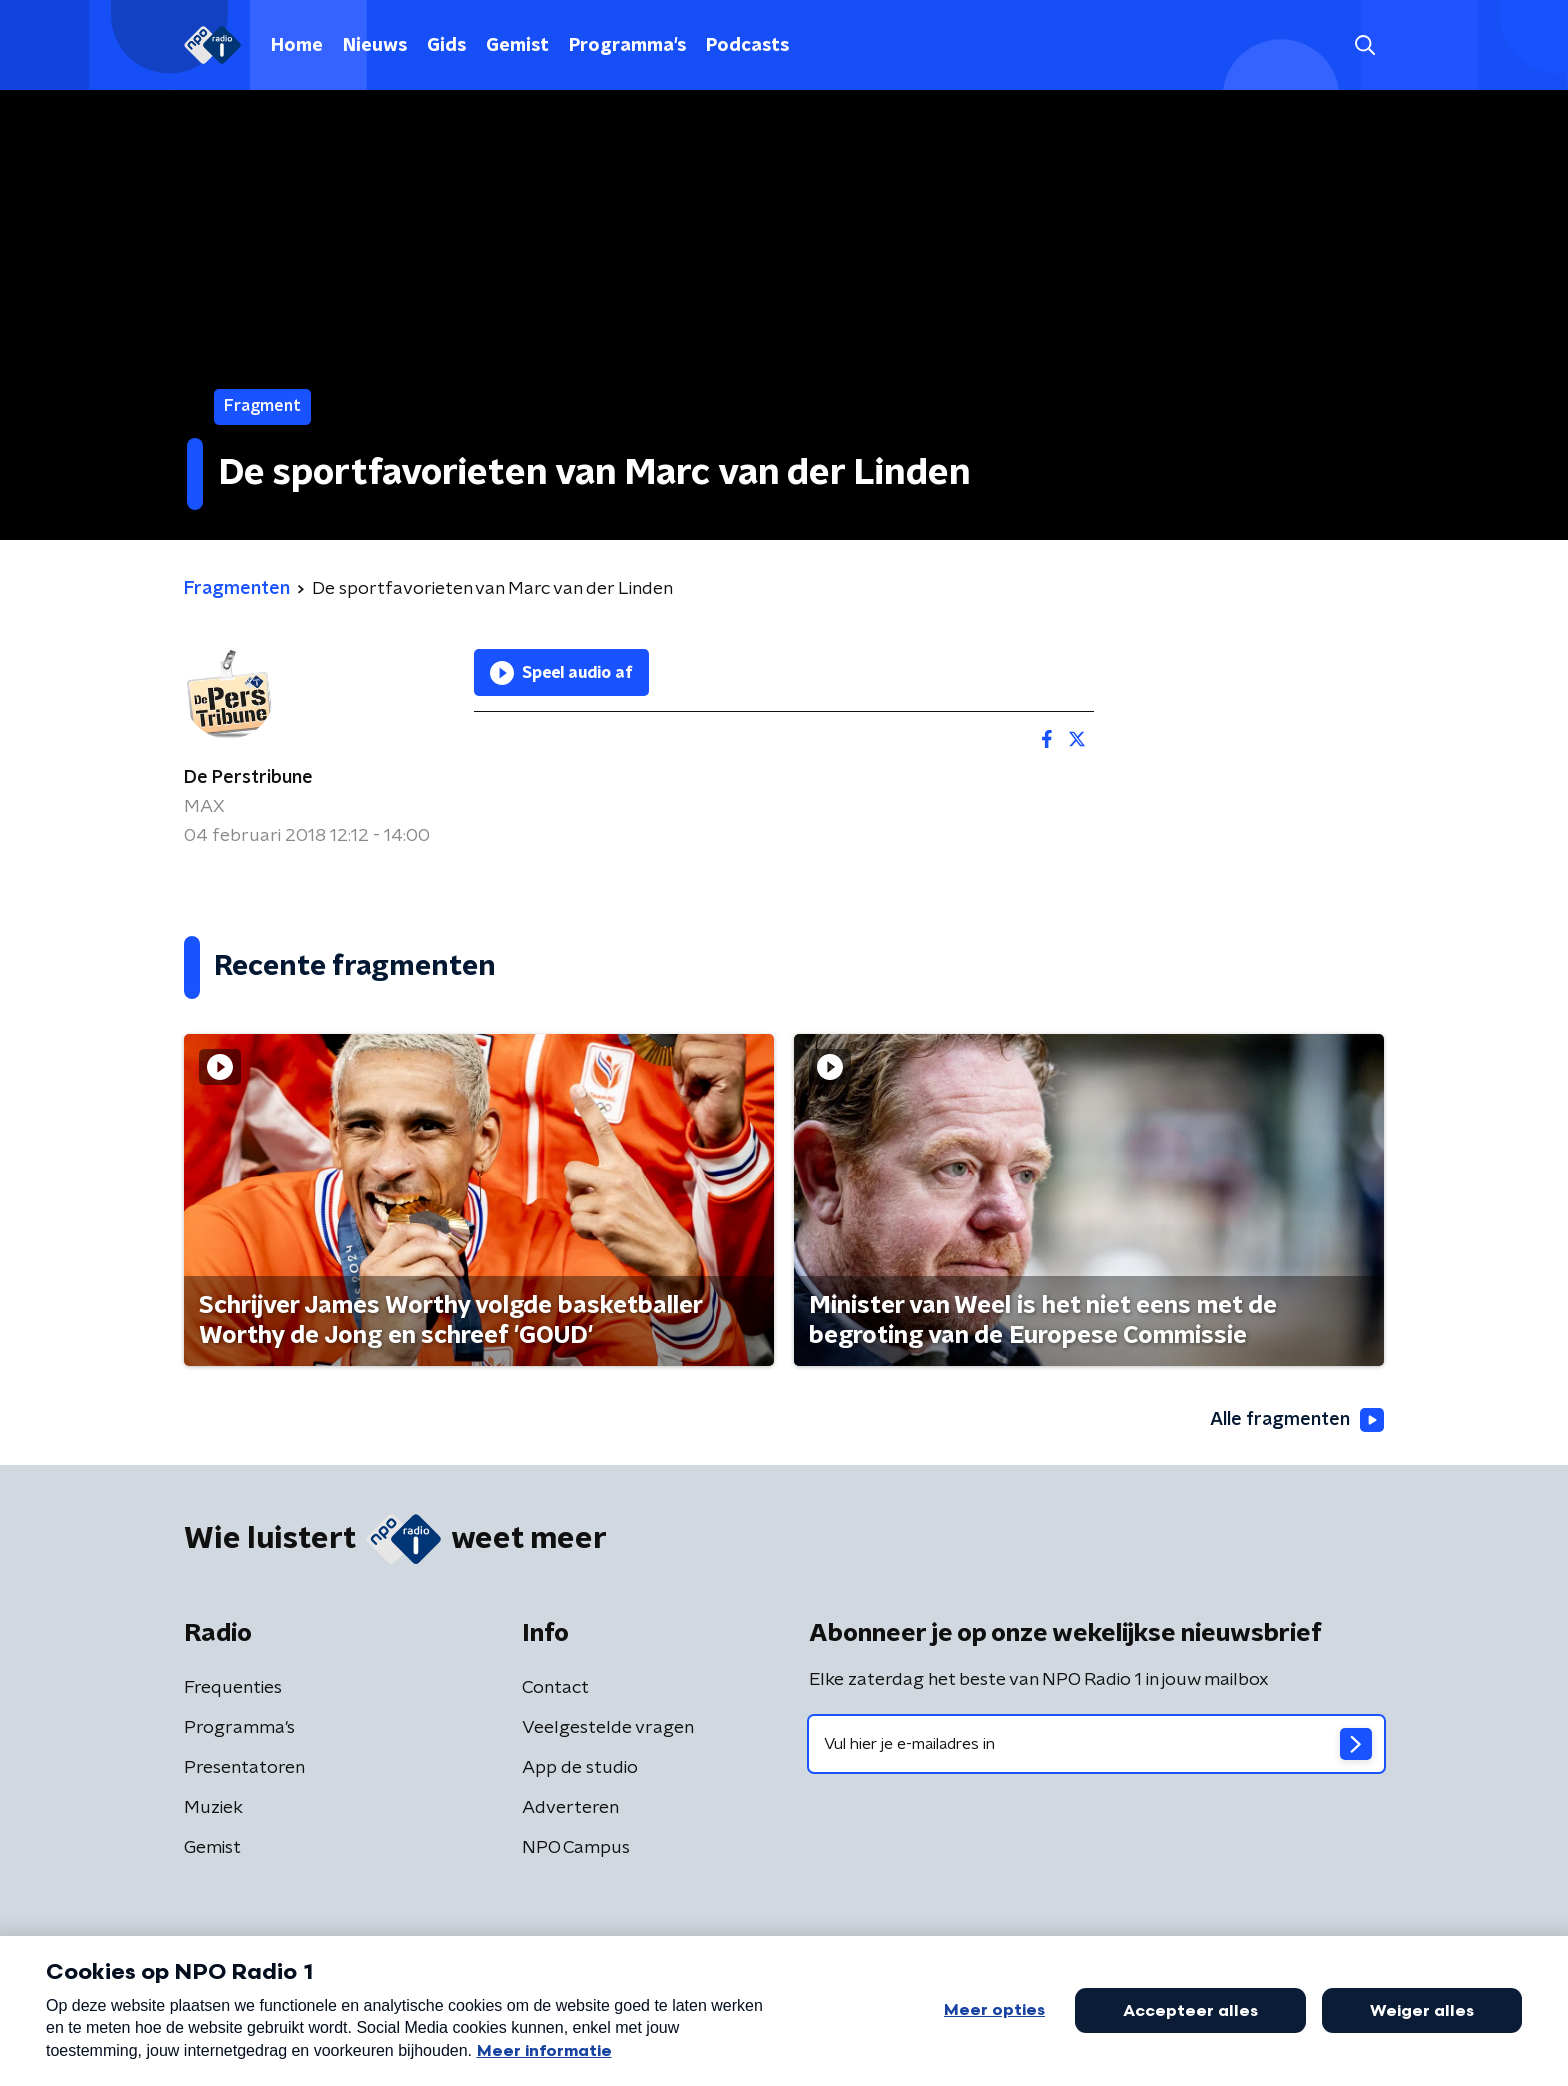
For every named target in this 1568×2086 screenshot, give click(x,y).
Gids (446, 46)
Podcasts (747, 46)
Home (297, 46)
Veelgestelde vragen (608, 1728)
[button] (1364, 45)
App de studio (580, 1768)
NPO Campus (576, 1848)
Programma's (627, 46)
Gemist (517, 46)
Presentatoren (244, 1768)
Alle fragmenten (1297, 1420)
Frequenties (233, 1688)
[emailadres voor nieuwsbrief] (1096, 1744)
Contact (555, 1688)
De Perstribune (248, 778)
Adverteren (570, 1808)
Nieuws (375, 46)
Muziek (213, 1808)
